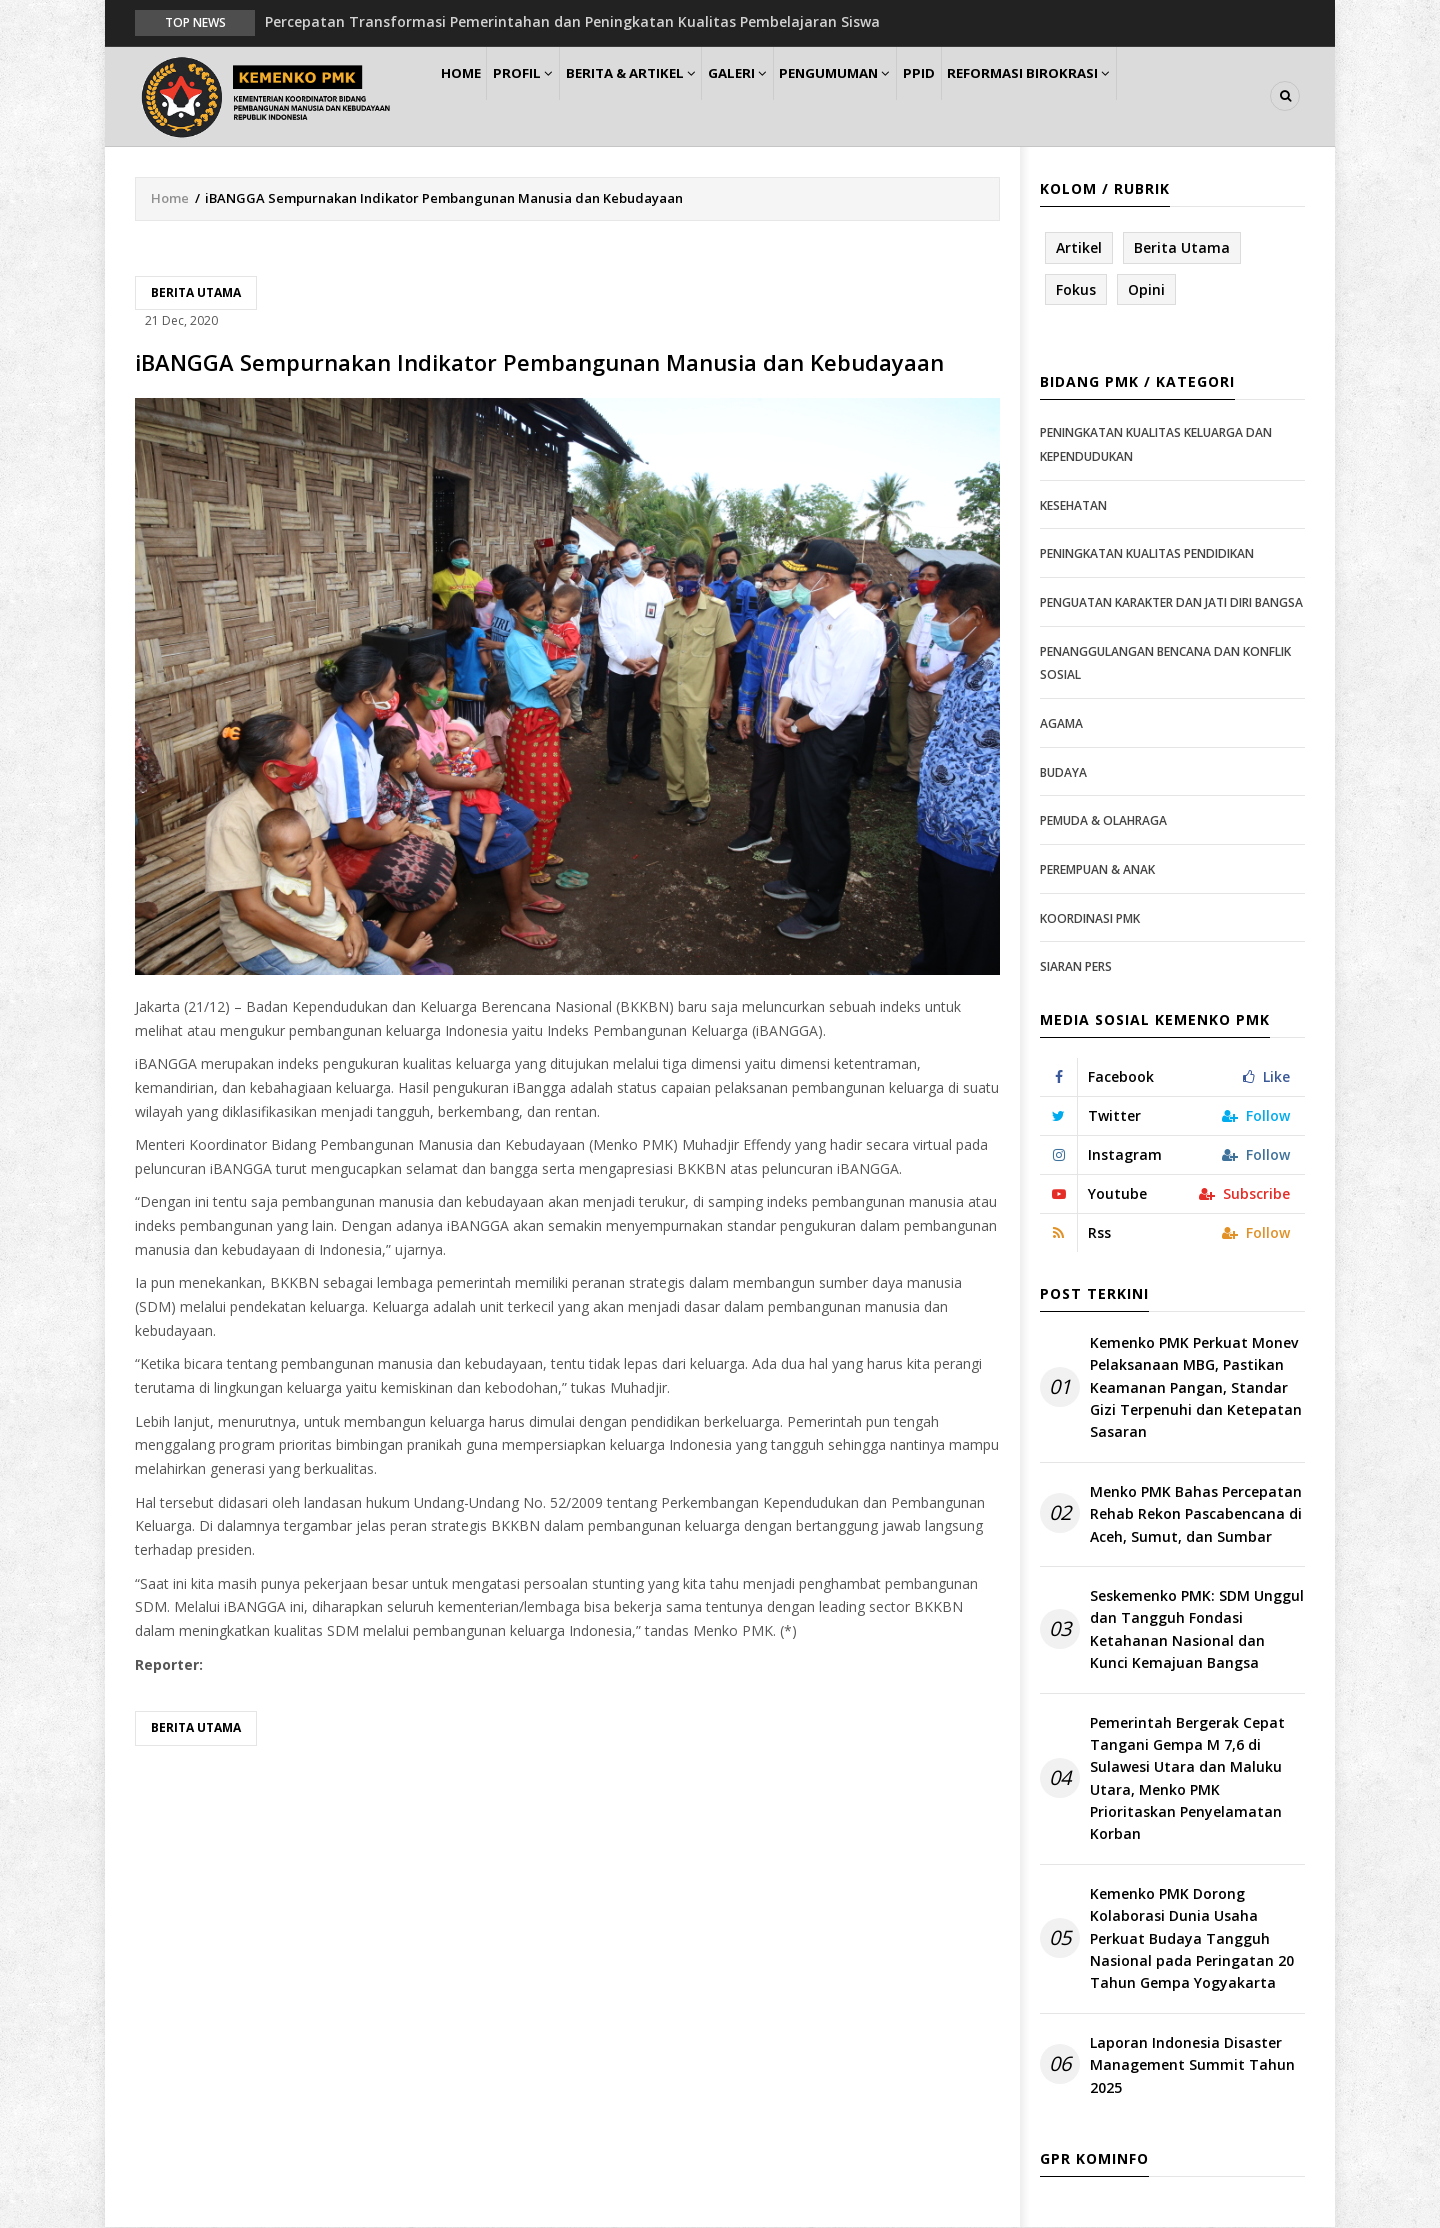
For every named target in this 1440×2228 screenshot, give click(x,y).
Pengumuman (891, 96)
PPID (988, 96)
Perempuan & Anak (1097, 870)
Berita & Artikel (664, 96)
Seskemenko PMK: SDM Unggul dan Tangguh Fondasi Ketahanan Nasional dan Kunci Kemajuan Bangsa (1197, 1630)
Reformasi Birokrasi (1108, 96)
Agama (1061, 724)
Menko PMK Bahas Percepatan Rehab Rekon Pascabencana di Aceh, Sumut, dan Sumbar (1196, 1515)
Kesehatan (1073, 506)
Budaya (1063, 773)
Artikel (1079, 248)
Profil (545, 96)
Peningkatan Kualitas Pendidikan (1147, 555)
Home (468, 96)
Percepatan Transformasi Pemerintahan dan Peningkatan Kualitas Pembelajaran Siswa (572, 21)
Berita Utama (196, 293)
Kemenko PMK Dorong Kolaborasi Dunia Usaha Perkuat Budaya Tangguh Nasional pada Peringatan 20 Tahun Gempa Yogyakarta (1192, 1939)
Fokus (1076, 290)
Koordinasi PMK (1090, 919)
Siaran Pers (1076, 967)
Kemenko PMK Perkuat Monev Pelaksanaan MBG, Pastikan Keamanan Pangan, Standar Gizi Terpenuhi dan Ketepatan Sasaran (1196, 1388)
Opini (1146, 290)
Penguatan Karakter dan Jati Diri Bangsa (1171, 603)
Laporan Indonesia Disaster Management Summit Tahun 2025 (1192, 2066)
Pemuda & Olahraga (1103, 821)
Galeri (782, 96)
